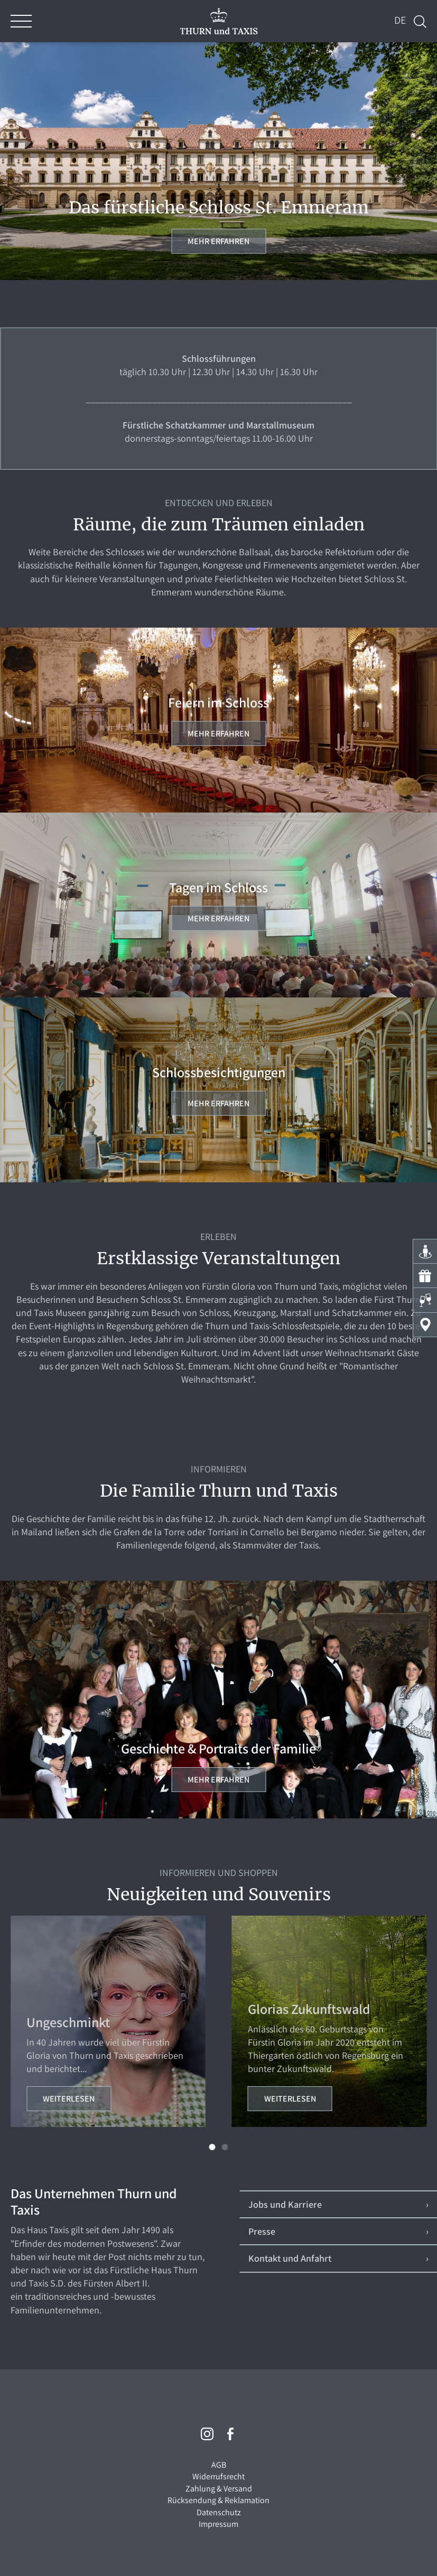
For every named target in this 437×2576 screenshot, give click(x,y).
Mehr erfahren (218, 241)
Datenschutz (219, 2512)
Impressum (218, 2524)
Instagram (207, 2434)
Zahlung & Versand (218, 2488)
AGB (218, 2464)
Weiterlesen (69, 2098)
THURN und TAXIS (218, 21)
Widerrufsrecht (218, 2476)
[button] (212, 2147)
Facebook (230, 2434)
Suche (420, 21)
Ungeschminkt (68, 2022)
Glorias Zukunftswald (309, 2009)
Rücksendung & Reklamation (218, 2500)
